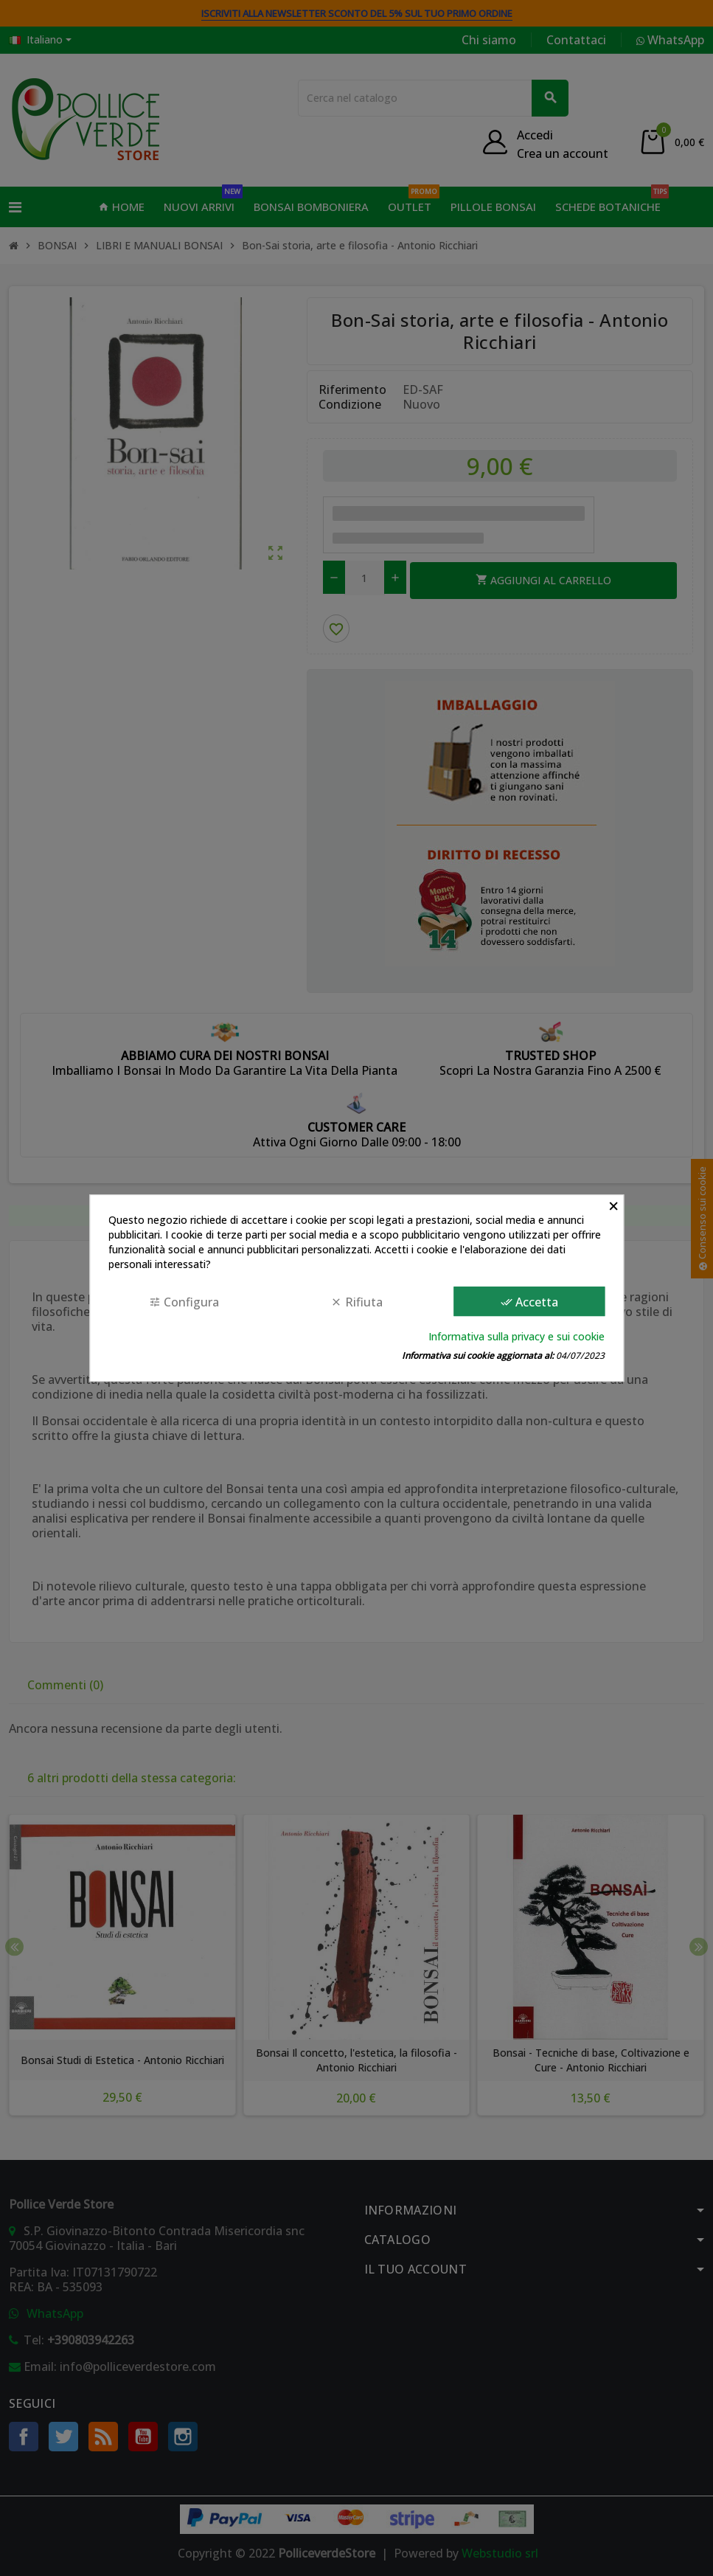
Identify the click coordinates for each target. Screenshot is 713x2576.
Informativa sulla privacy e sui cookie (516, 1336)
